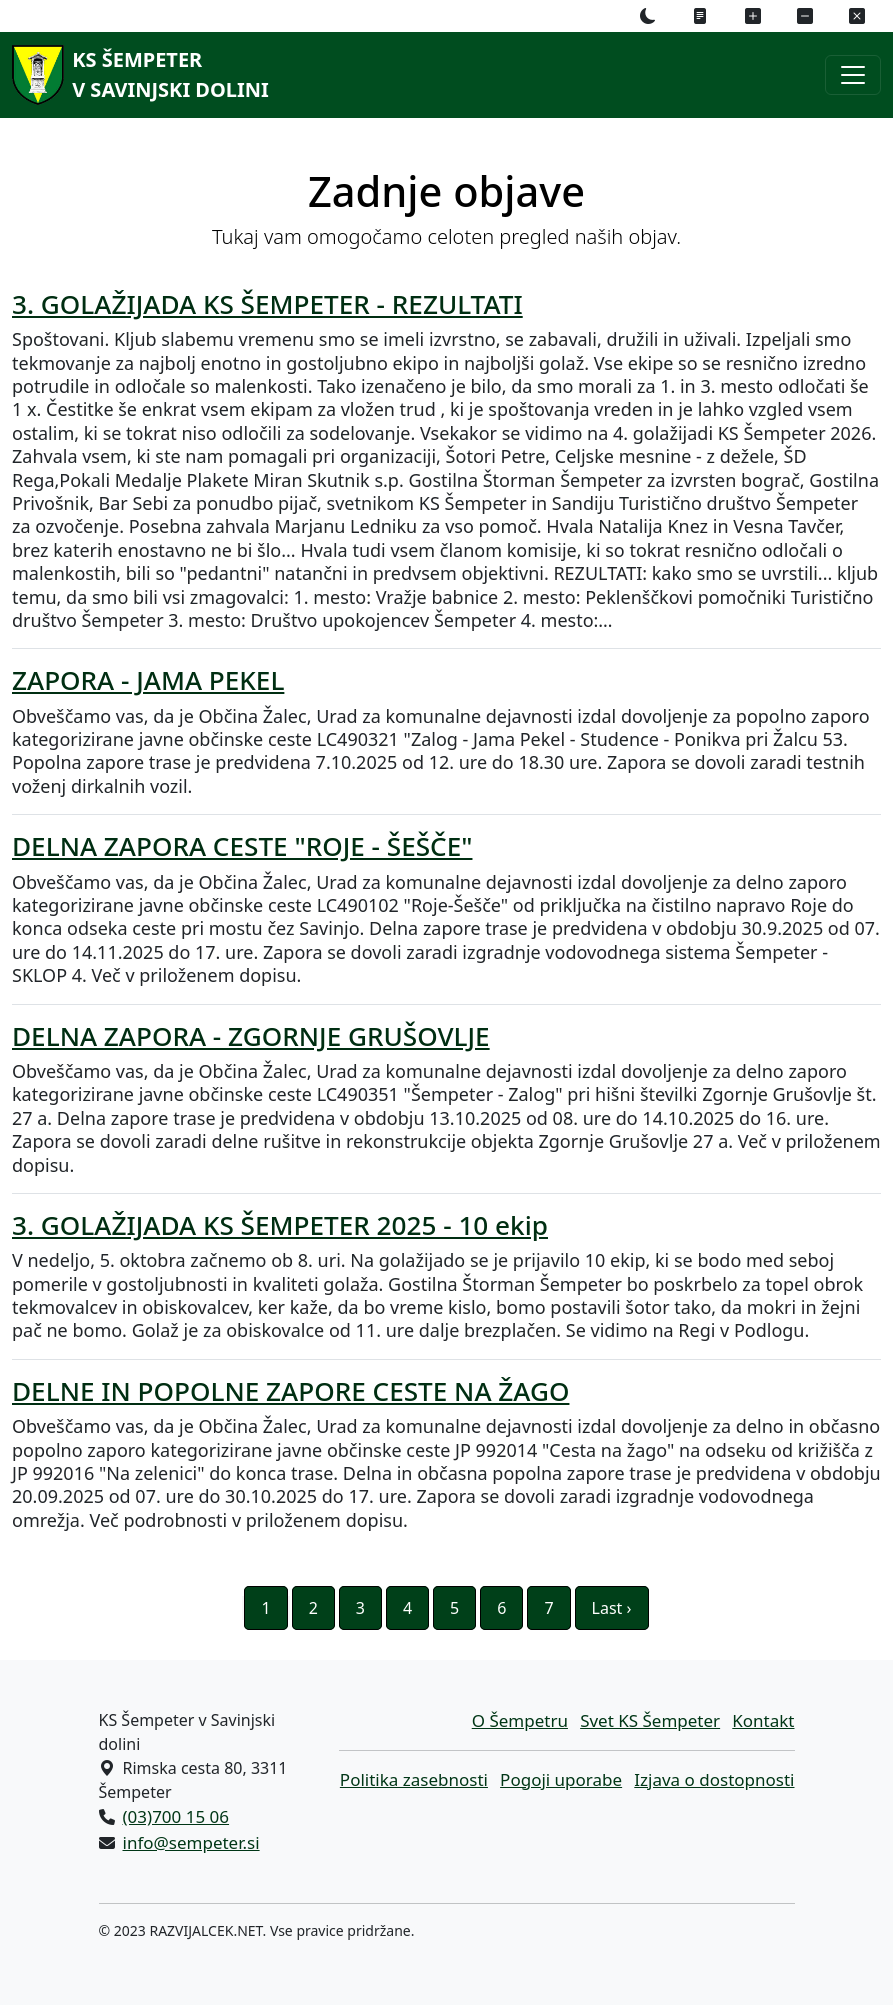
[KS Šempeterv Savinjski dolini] (137, 75)
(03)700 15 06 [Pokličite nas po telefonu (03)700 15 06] (176, 1816)
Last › (612, 1608)
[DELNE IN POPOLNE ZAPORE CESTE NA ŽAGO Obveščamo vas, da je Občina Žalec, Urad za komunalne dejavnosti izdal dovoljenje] (446, 1454)
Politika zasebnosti (414, 1779)
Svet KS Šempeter (650, 1720)
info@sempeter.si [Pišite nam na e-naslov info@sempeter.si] (191, 1842)
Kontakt (763, 1720)
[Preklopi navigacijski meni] (853, 75)
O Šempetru (520, 1720)
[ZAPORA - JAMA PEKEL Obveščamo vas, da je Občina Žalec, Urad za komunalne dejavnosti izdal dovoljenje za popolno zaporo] (446, 731)
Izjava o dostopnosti (714, 1779)
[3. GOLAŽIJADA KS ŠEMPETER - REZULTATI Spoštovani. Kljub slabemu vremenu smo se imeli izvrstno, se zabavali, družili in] (446, 460)
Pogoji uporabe (561, 1779)
